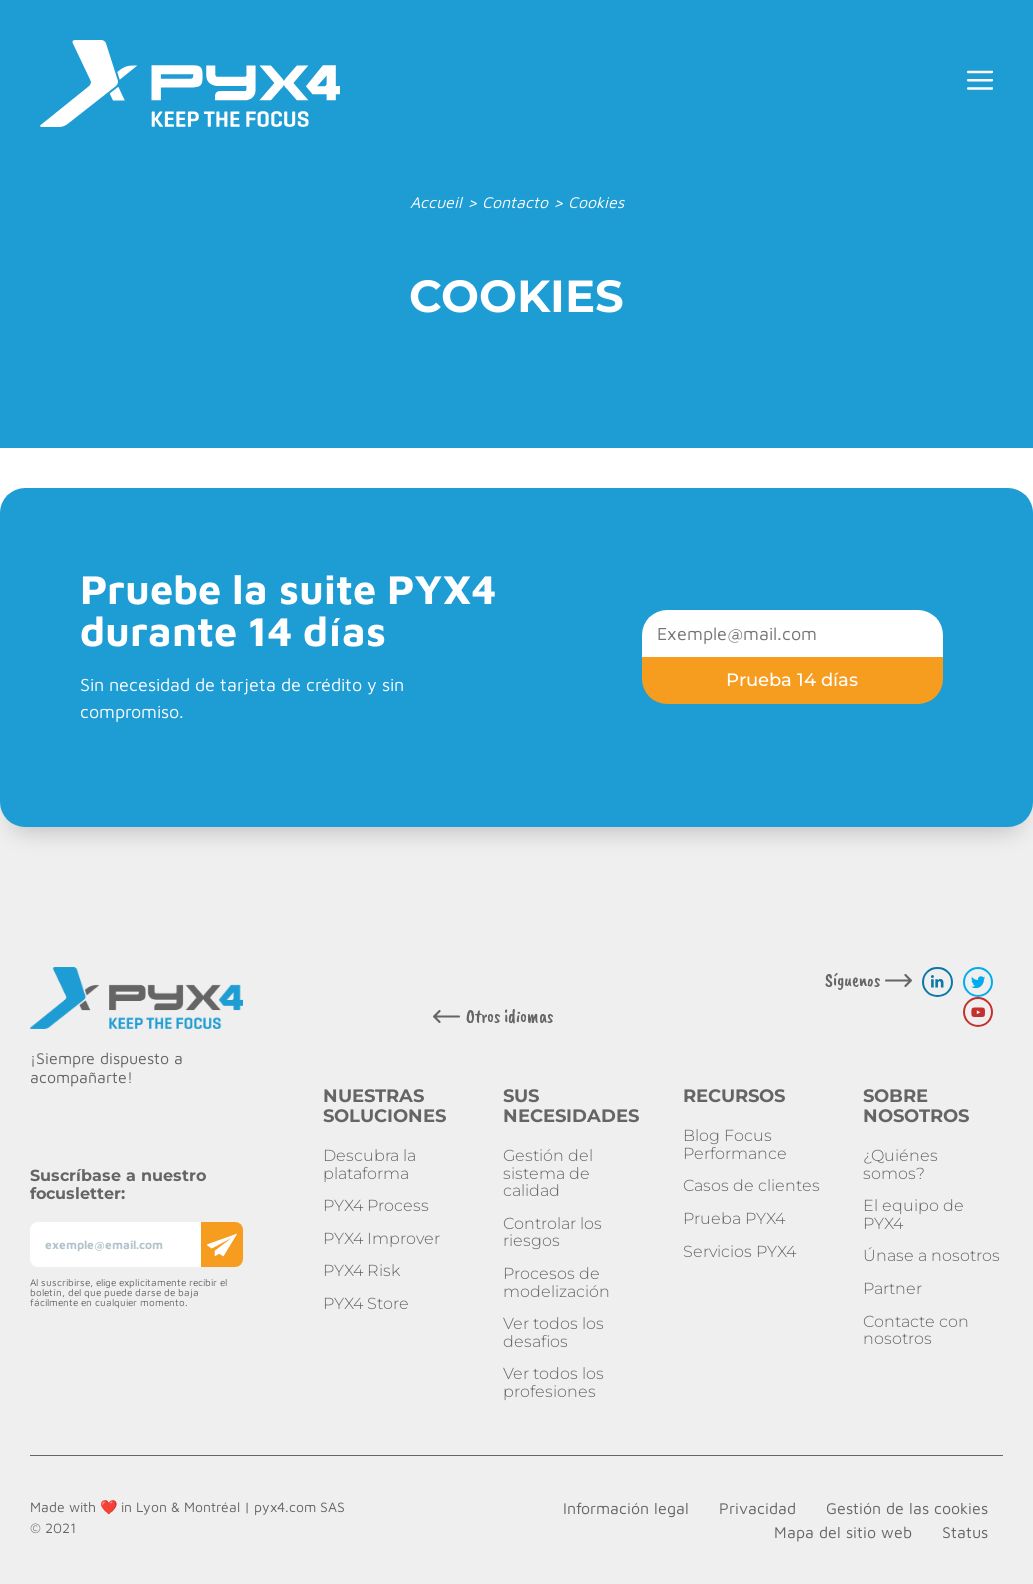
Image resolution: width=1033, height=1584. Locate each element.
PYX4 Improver (381, 1238)
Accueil (436, 202)
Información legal (626, 1508)
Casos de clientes (751, 1185)
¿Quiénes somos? (900, 1164)
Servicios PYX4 (739, 1251)
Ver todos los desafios (553, 1332)
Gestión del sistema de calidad (548, 1173)
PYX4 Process (376, 1205)
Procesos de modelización (556, 1282)
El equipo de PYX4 (913, 1214)
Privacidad (757, 1508)
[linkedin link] (937, 982)
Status (965, 1532)
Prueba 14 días (792, 680)
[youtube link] (978, 1012)
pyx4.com (285, 1506)
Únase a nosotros (931, 1255)
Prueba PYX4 (734, 1218)
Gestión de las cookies (907, 1508)
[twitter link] (978, 982)
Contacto (515, 202)
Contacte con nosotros (916, 1330)
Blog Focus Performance (735, 1144)
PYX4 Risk (361, 1270)
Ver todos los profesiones (553, 1382)
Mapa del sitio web (843, 1532)
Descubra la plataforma (369, 1164)
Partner (892, 1288)
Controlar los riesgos (552, 1232)
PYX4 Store (366, 1303)
